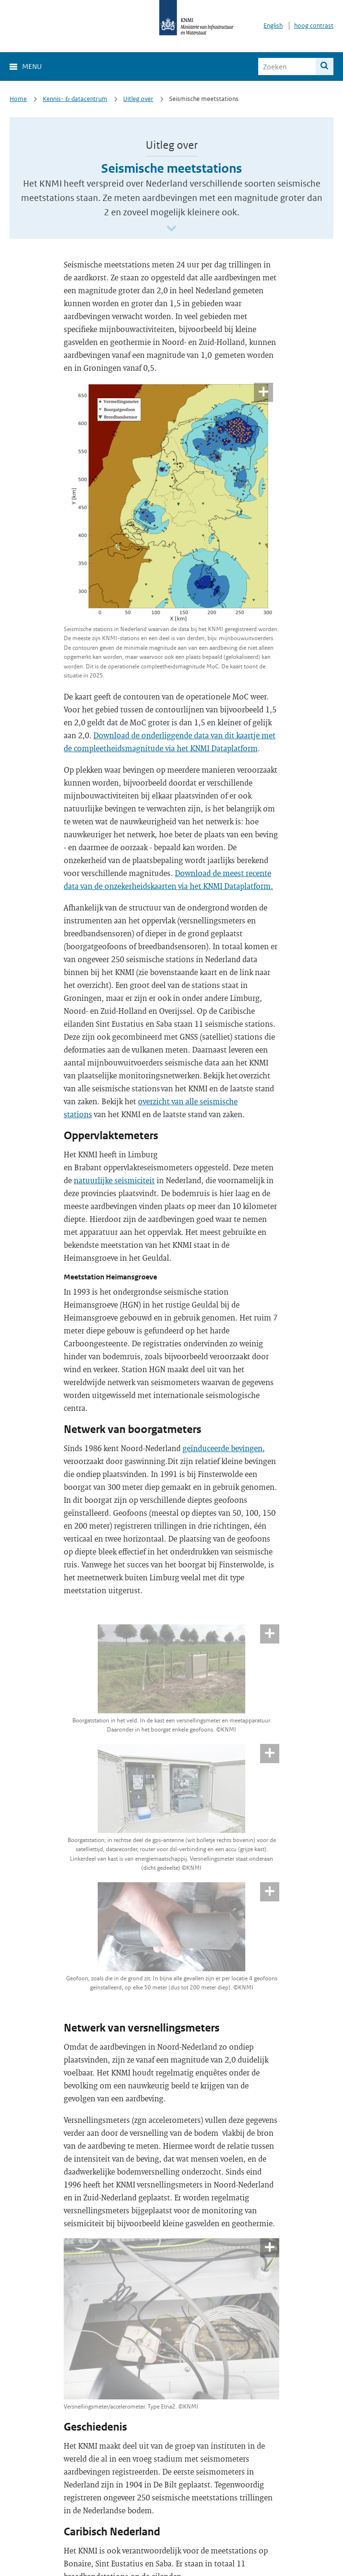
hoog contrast (313, 26)
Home (18, 99)
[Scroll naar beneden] (171, 229)
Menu (32, 66)
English (273, 26)
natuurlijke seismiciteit (114, 1180)
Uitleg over (138, 99)
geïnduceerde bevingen (223, 1448)
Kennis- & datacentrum (75, 99)
